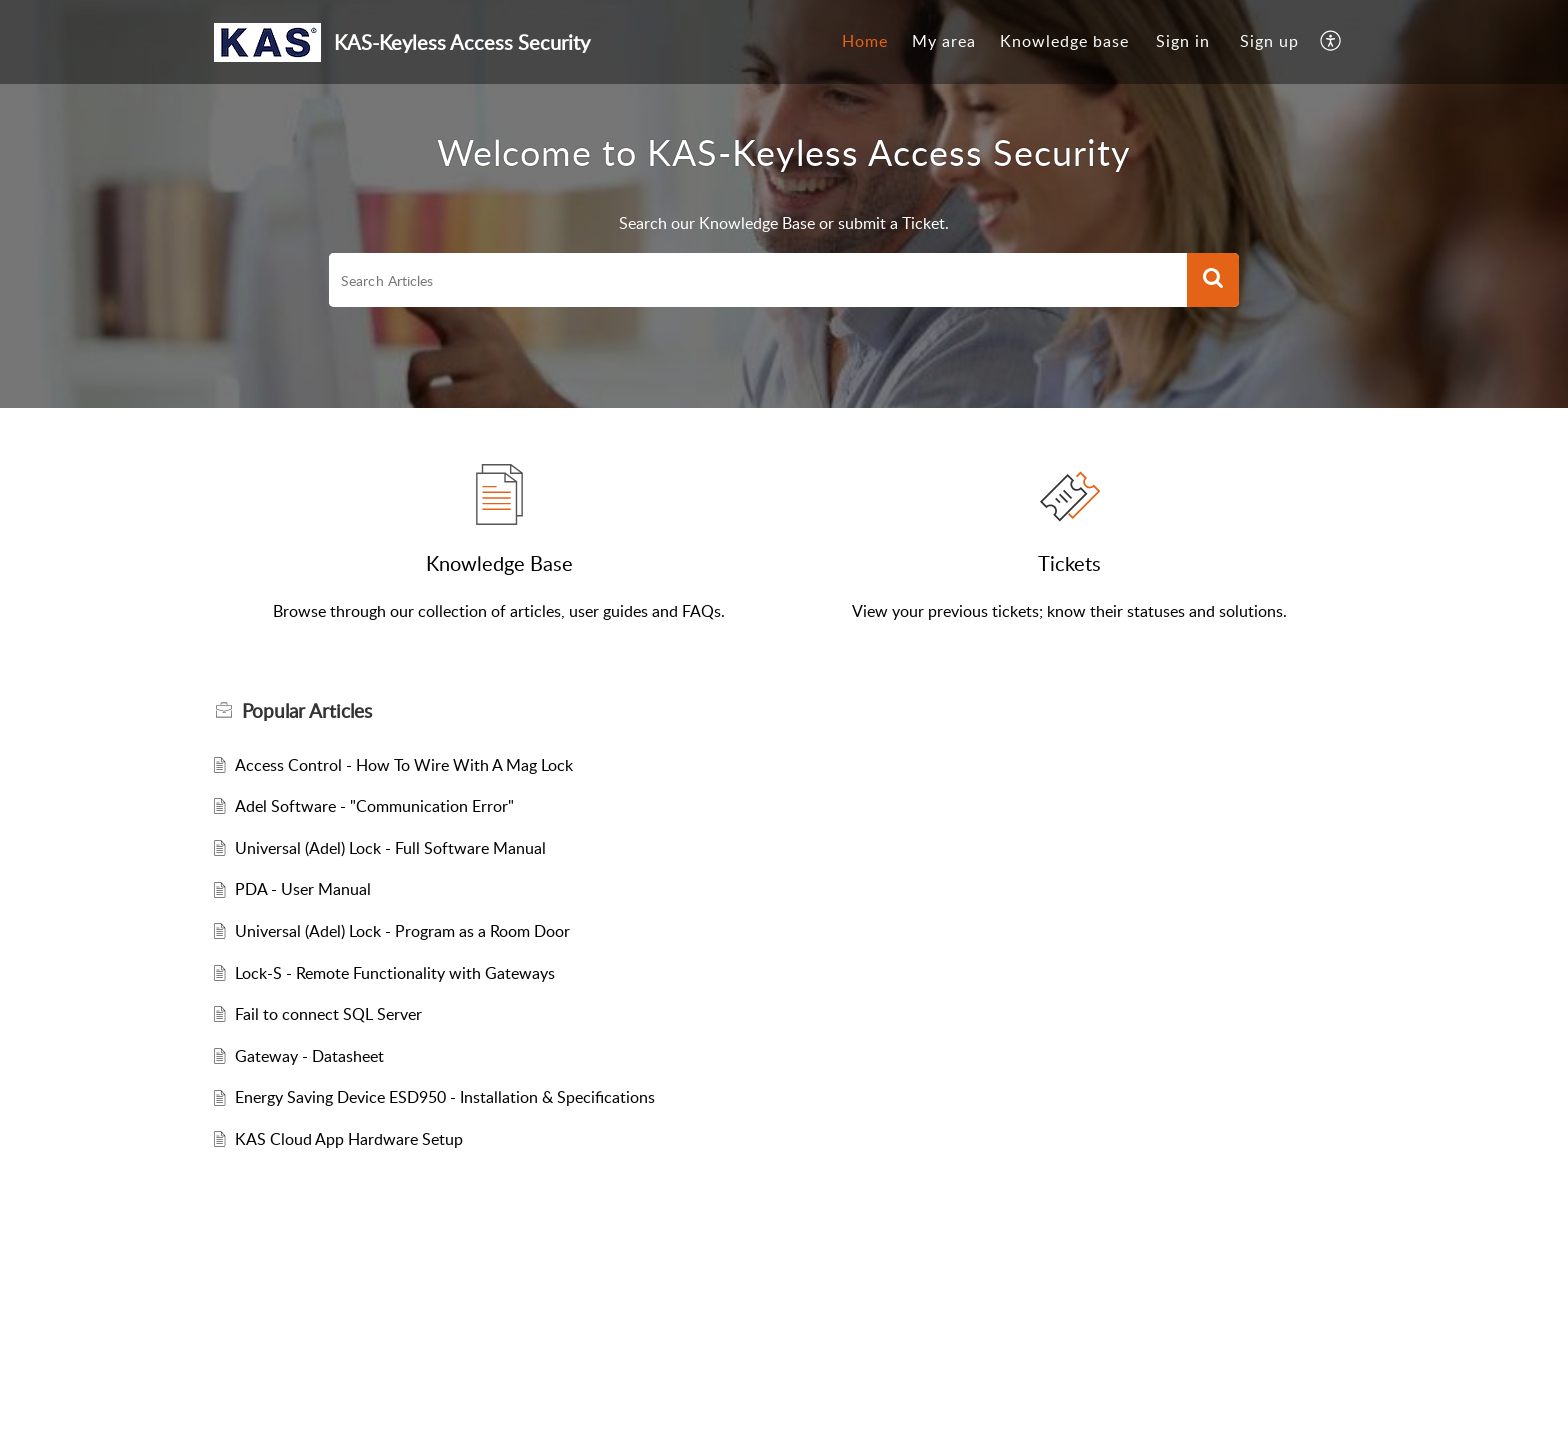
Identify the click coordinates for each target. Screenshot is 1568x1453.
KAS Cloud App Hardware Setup (349, 1139)
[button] (1331, 42)
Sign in (1183, 41)
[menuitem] (865, 42)
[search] (758, 280)
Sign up (1269, 41)
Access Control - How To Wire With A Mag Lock (404, 765)
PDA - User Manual (303, 889)
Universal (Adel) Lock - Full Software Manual (390, 848)
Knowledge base (1064, 41)
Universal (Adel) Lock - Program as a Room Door (402, 931)
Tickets (1069, 563)
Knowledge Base (499, 563)
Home (865, 41)
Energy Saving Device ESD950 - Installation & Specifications (445, 1097)
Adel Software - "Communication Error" (374, 806)
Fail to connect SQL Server (328, 1014)
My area (944, 41)
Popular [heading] (307, 711)
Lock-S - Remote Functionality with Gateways (395, 973)
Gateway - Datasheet (309, 1056)
